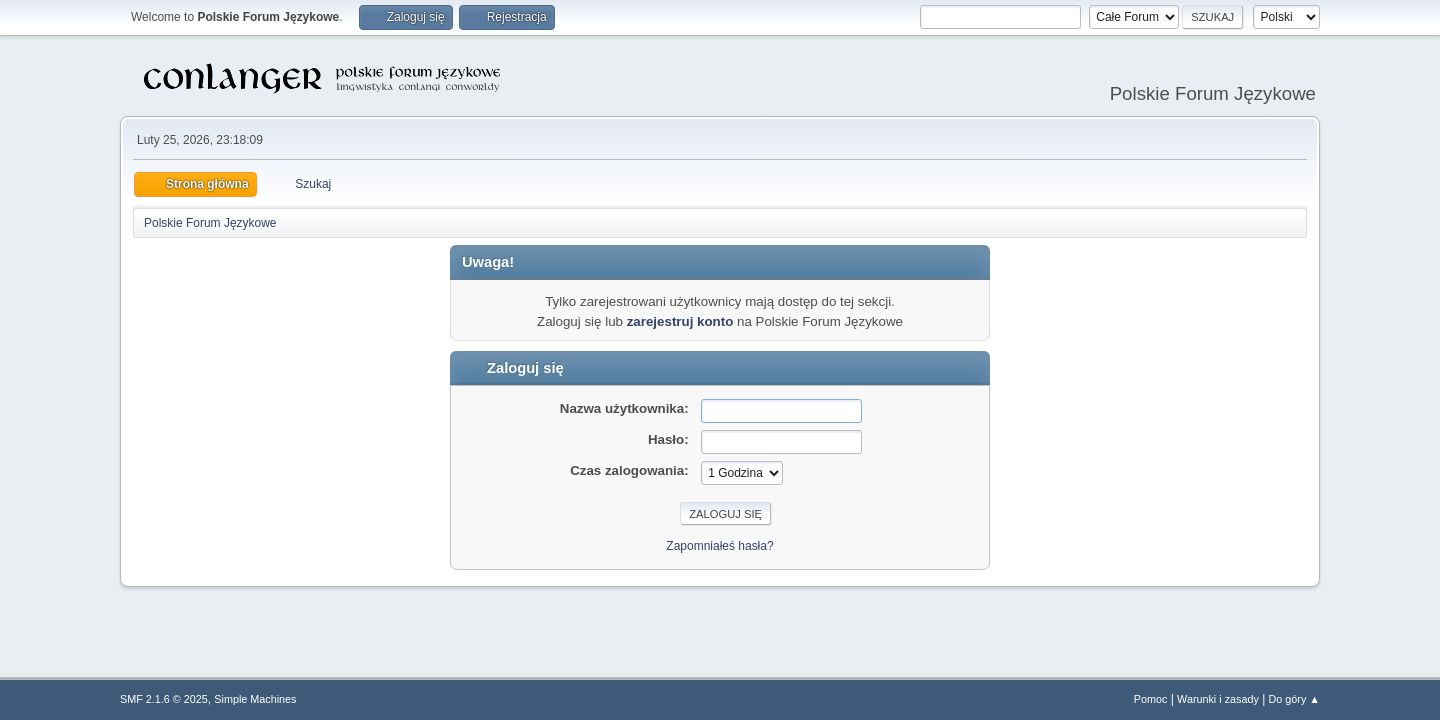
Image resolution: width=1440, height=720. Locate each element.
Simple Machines (255, 699)
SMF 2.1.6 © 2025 (164, 699)
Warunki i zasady (1218, 699)
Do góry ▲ (1294, 699)
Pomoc (1151, 699)
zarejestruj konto (680, 321)
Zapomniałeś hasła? (719, 546)
